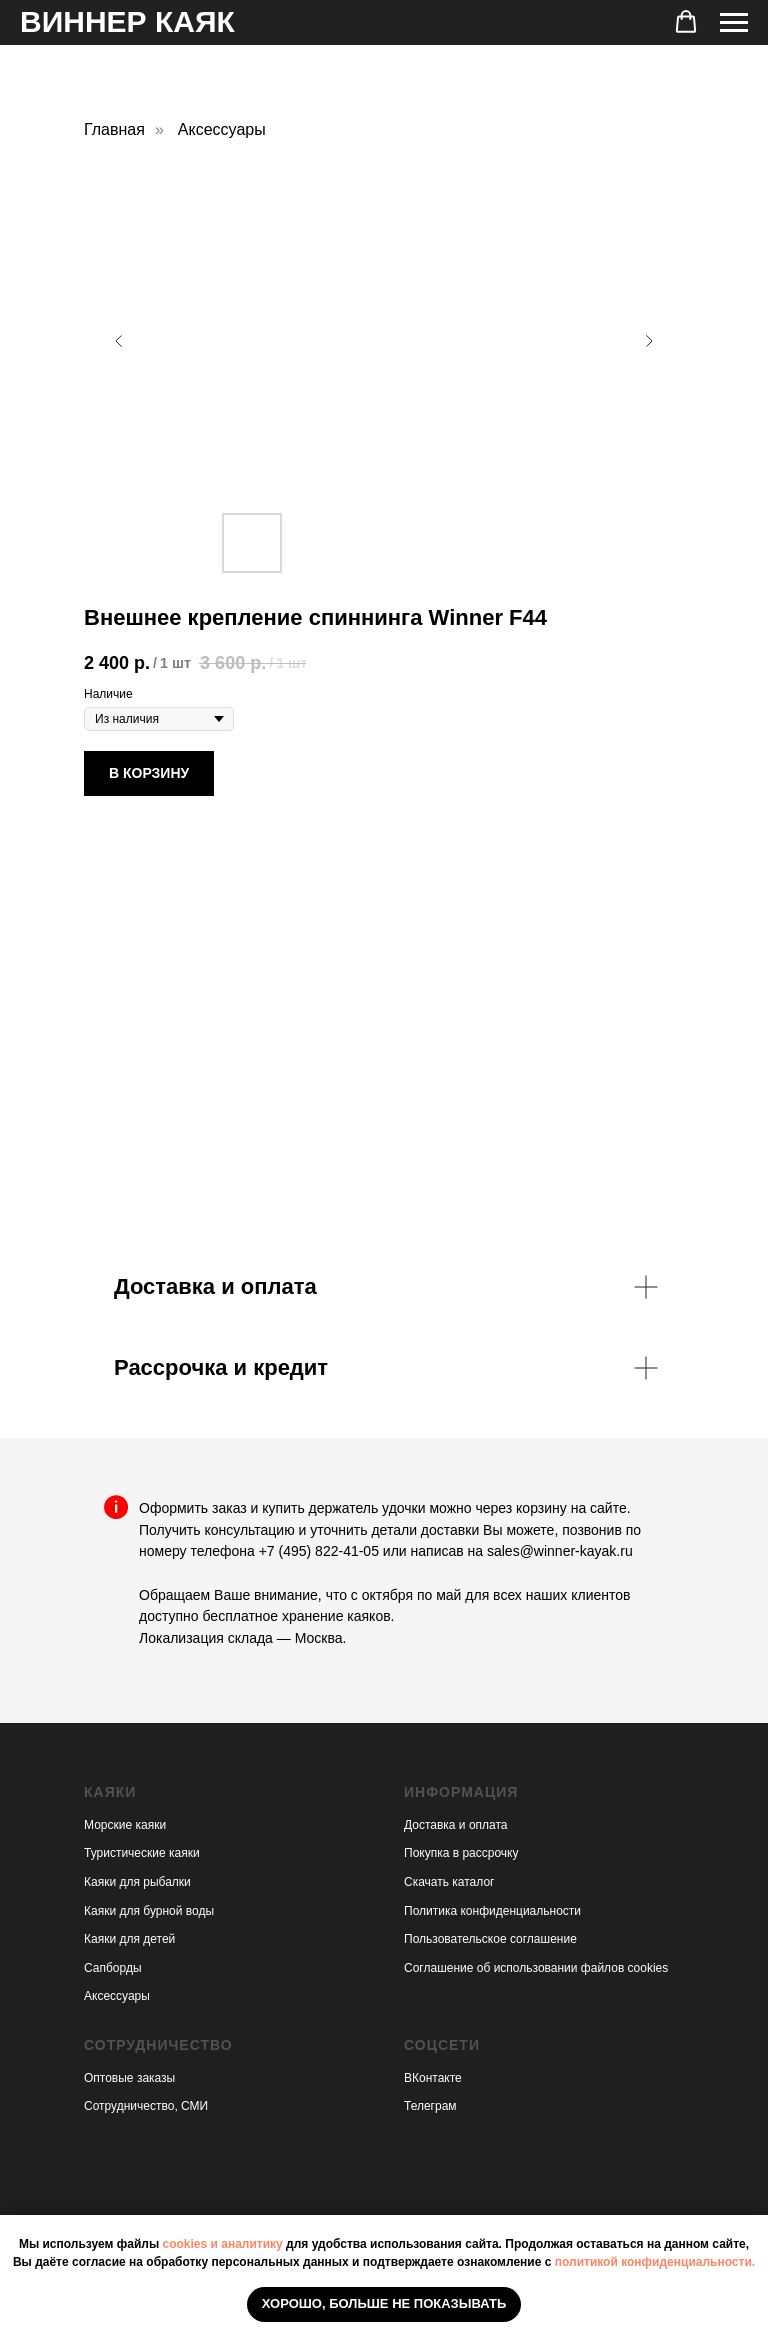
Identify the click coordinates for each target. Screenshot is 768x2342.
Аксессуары (222, 129)
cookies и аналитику (222, 2244)
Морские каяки (125, 1825)
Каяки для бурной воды (149, 1911)
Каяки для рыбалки (137, 1882)
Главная (114, 129)
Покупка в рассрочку (461, 1853)
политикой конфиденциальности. (655, 2262)
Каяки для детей (129, 1939)
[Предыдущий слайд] (119, 341)
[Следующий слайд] (649, 341)
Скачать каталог (449, 1882)
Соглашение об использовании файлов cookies (536, 1968)
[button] (686, 22)
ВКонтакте (433, 2078)
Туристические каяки (142, 1853)
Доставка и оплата (456, 1825)
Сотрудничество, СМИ (146, 2106)
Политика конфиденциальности (492, 1911)
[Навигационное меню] (734, 23)
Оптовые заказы (129, 2078)
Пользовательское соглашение (490, 1939)
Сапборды (113, 1968)
